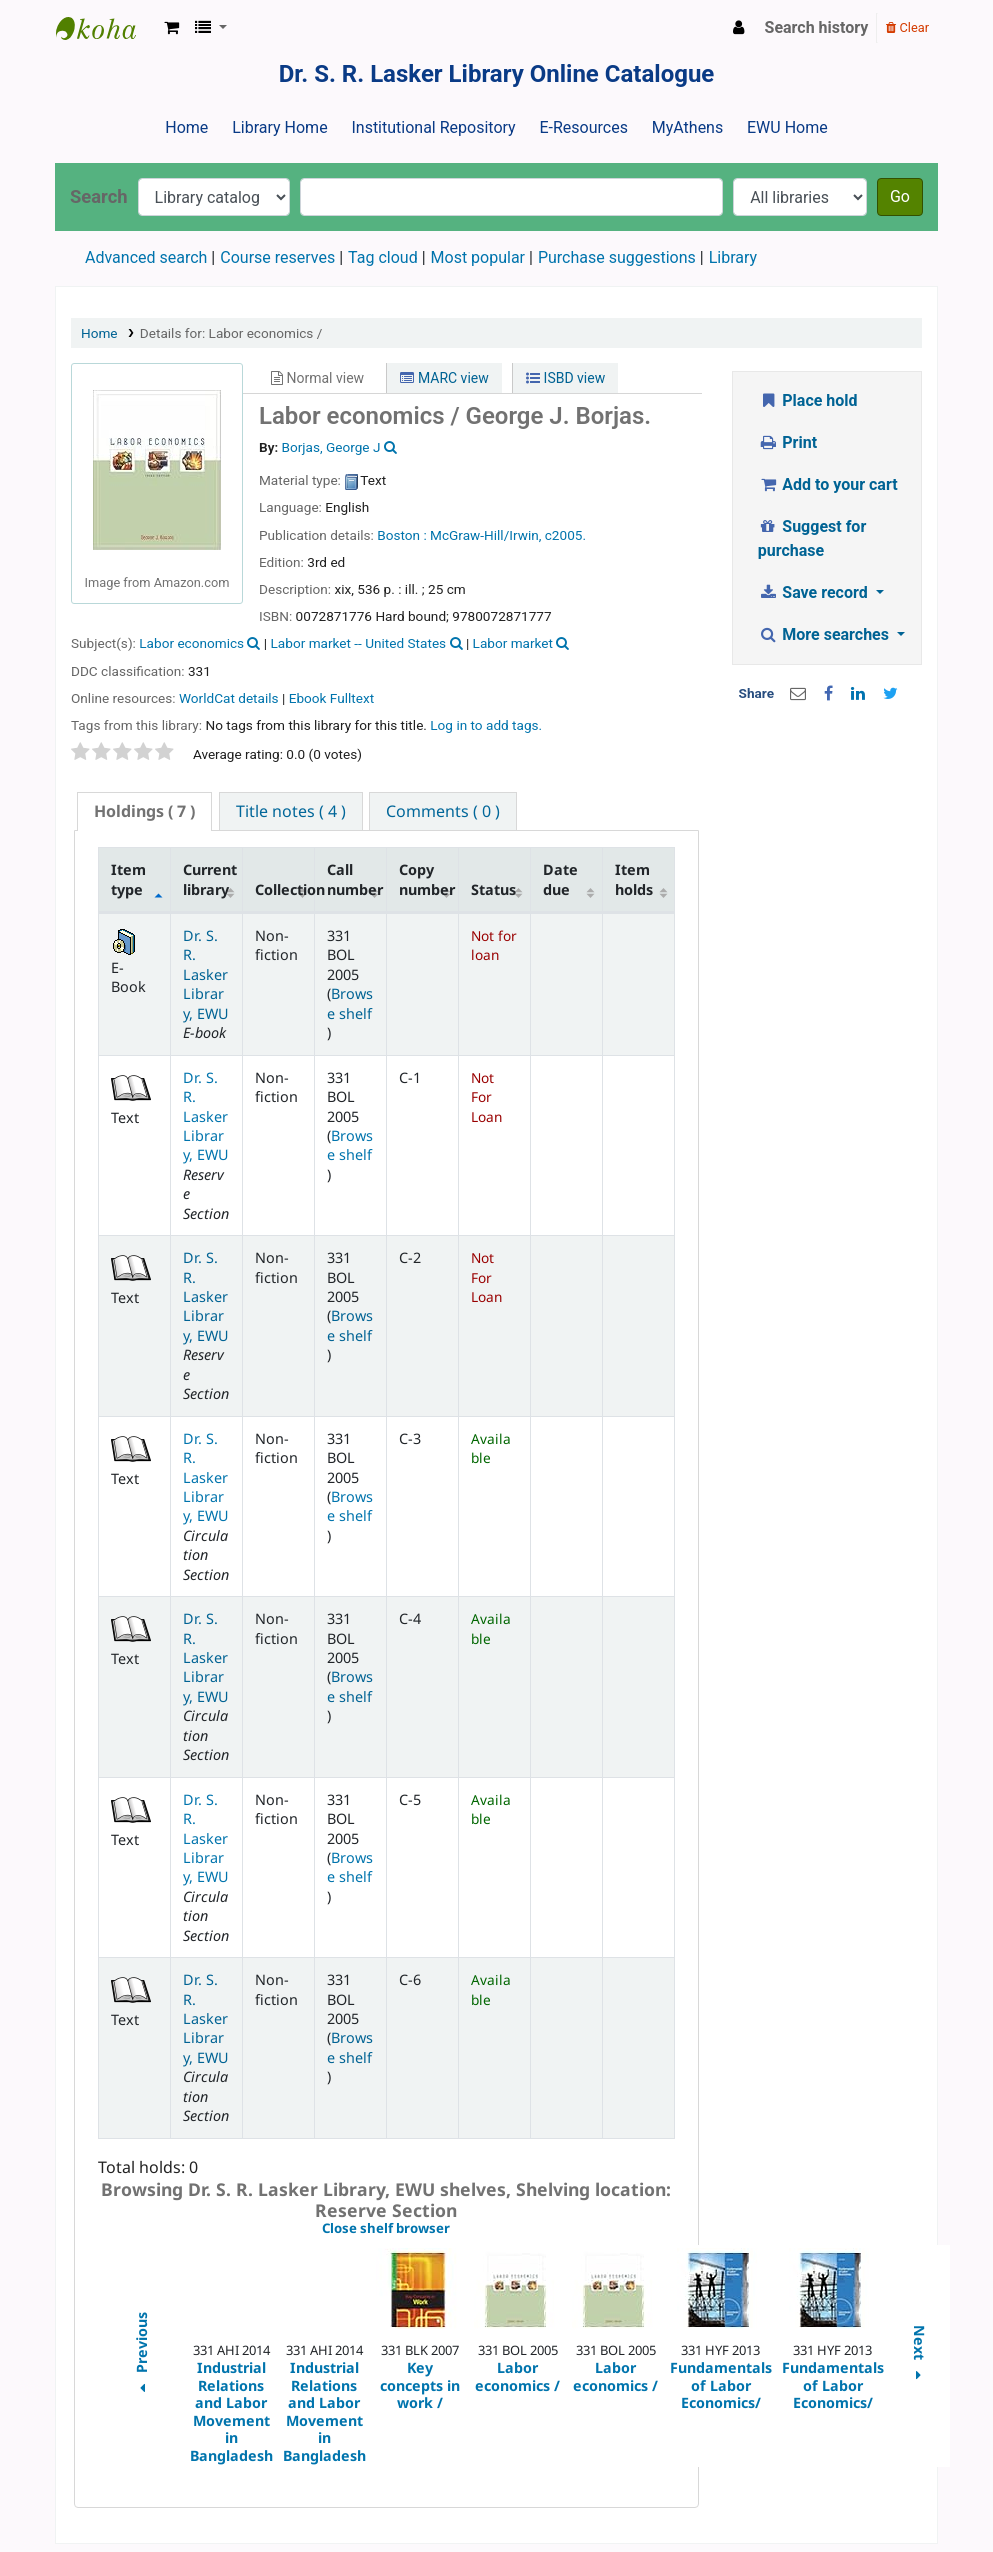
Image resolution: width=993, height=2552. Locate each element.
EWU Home (787, 127)
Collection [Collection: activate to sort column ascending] (285, 889)
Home (186, 127)
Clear (907, 27)
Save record (815, 592)
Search (99, 196)
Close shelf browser (454, 2229)
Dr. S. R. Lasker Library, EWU (206, 974)
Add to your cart (828, 484)
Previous (140, 2355)
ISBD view (565, 378)
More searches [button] (825, 634)
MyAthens (687, 127)
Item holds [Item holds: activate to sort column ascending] (634, 879)
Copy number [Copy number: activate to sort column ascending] (427, 879)
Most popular (478, 257)
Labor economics (191, 643)
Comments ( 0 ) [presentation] (443, 811)
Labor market (513, 643)
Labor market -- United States (359, 643)
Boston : (401, 535)
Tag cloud (383, 257)
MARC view (444, 378)
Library (733, 257)
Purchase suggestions (617, 257)
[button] (171, 28)
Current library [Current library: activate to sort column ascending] (210, 879)
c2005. (565, 535)
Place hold (808, 400)
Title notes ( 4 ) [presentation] (291, 811)
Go (900, 196)
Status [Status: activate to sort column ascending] (493, 889)
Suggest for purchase (812, 538)
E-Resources (583, 127)
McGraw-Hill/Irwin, (485, 535)
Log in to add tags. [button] (486, 725)
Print (787, 442)
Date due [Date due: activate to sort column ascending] (560, 879)
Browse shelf (350, 1003)
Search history (817, 27)
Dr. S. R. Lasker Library (106, 28)
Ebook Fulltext (331, 698)
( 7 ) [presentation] (144, 811)
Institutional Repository (433, 127)
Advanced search (146, 257)
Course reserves (277, 257)
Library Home (279, 127)
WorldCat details (229, 698)
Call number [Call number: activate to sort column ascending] (355, 879)
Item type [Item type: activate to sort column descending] (128, 879)
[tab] (144, 811)
